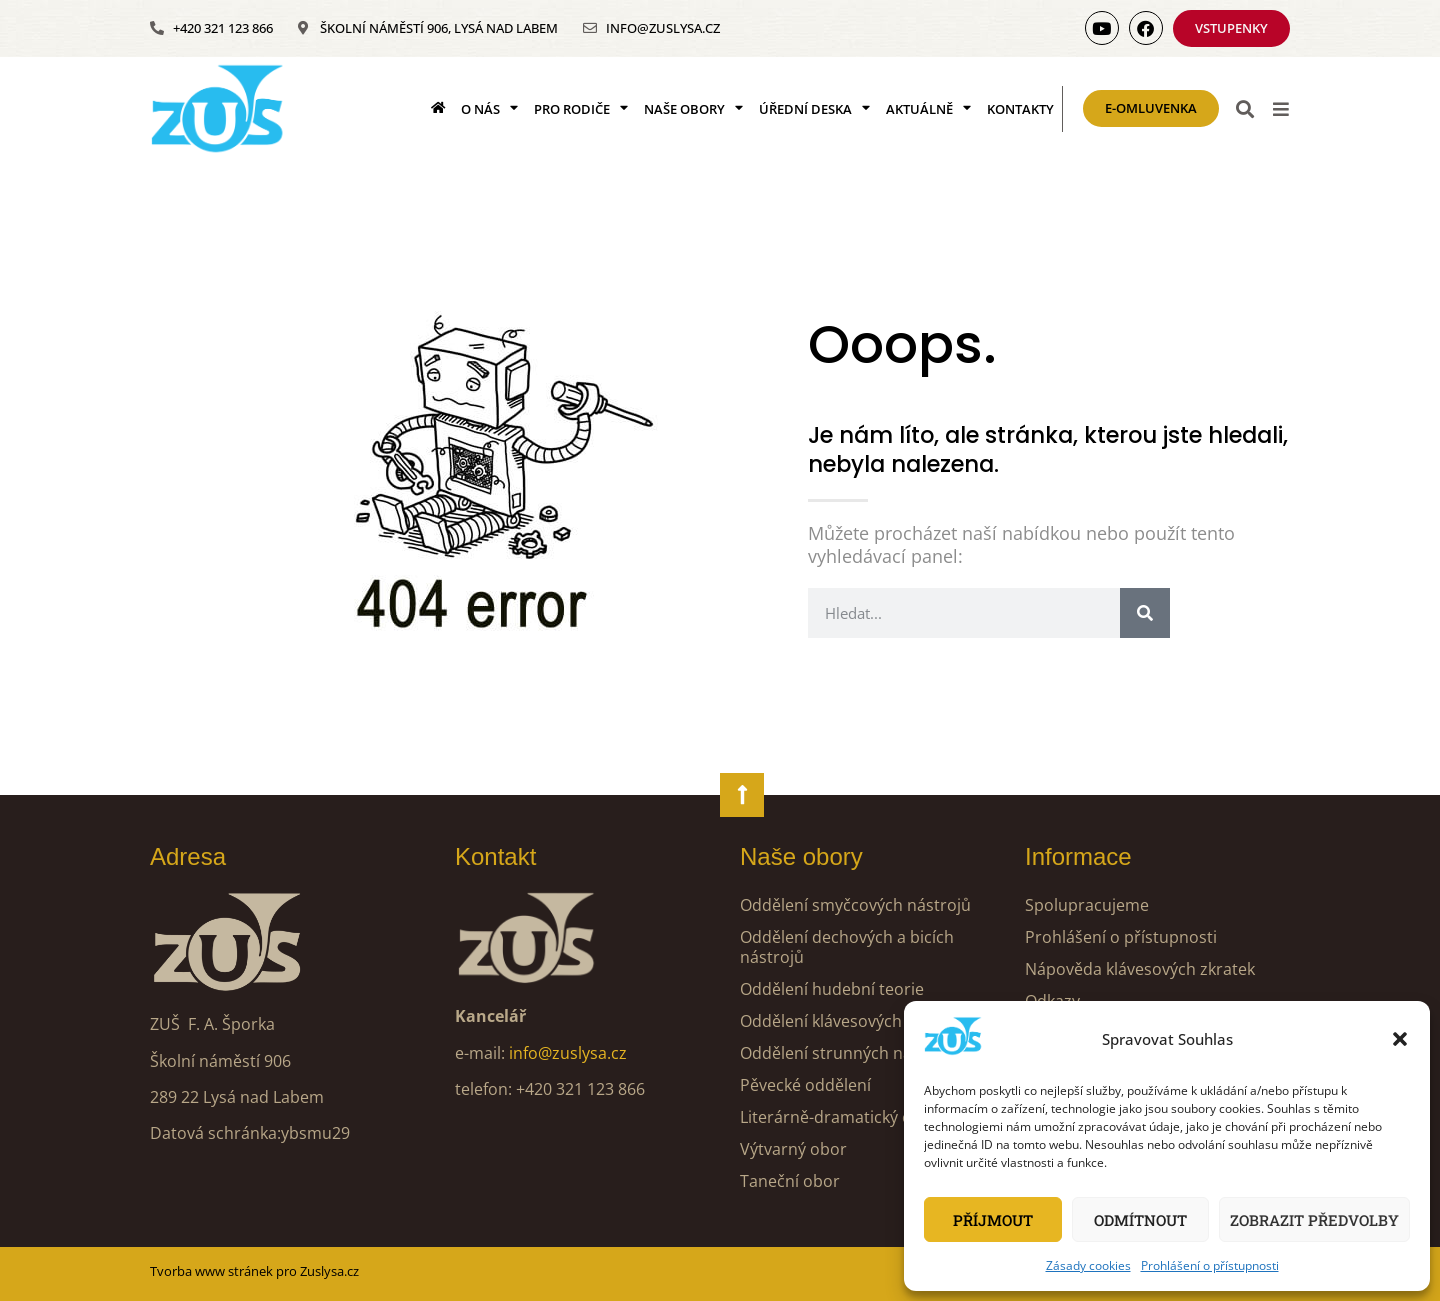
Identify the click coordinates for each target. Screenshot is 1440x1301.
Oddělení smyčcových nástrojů (855, 905)
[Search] (1145, 613)
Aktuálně (928, 108)
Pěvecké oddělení (805, 1085)
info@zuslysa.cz (568, 1053)
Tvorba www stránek (211, 1271)
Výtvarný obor (793, 1149)
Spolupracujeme (1087, 905)
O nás (489, 108)
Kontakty (1020, 109)
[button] (1400, 1039)
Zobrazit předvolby (1314, 1220)
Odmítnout (1140, 1220)
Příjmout (993, 1220)
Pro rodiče (581, 108)
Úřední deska (814, 108)
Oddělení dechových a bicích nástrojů (847, 947)
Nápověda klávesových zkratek (1140, 969)
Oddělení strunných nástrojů (848, 1053)
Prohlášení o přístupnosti (1210, 1265)
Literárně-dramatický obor (839, 1117)
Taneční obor (790, 1181)
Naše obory (693, 108)
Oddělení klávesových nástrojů (855, 1021)
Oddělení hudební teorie (832, 989)
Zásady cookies (1088, 1265)
